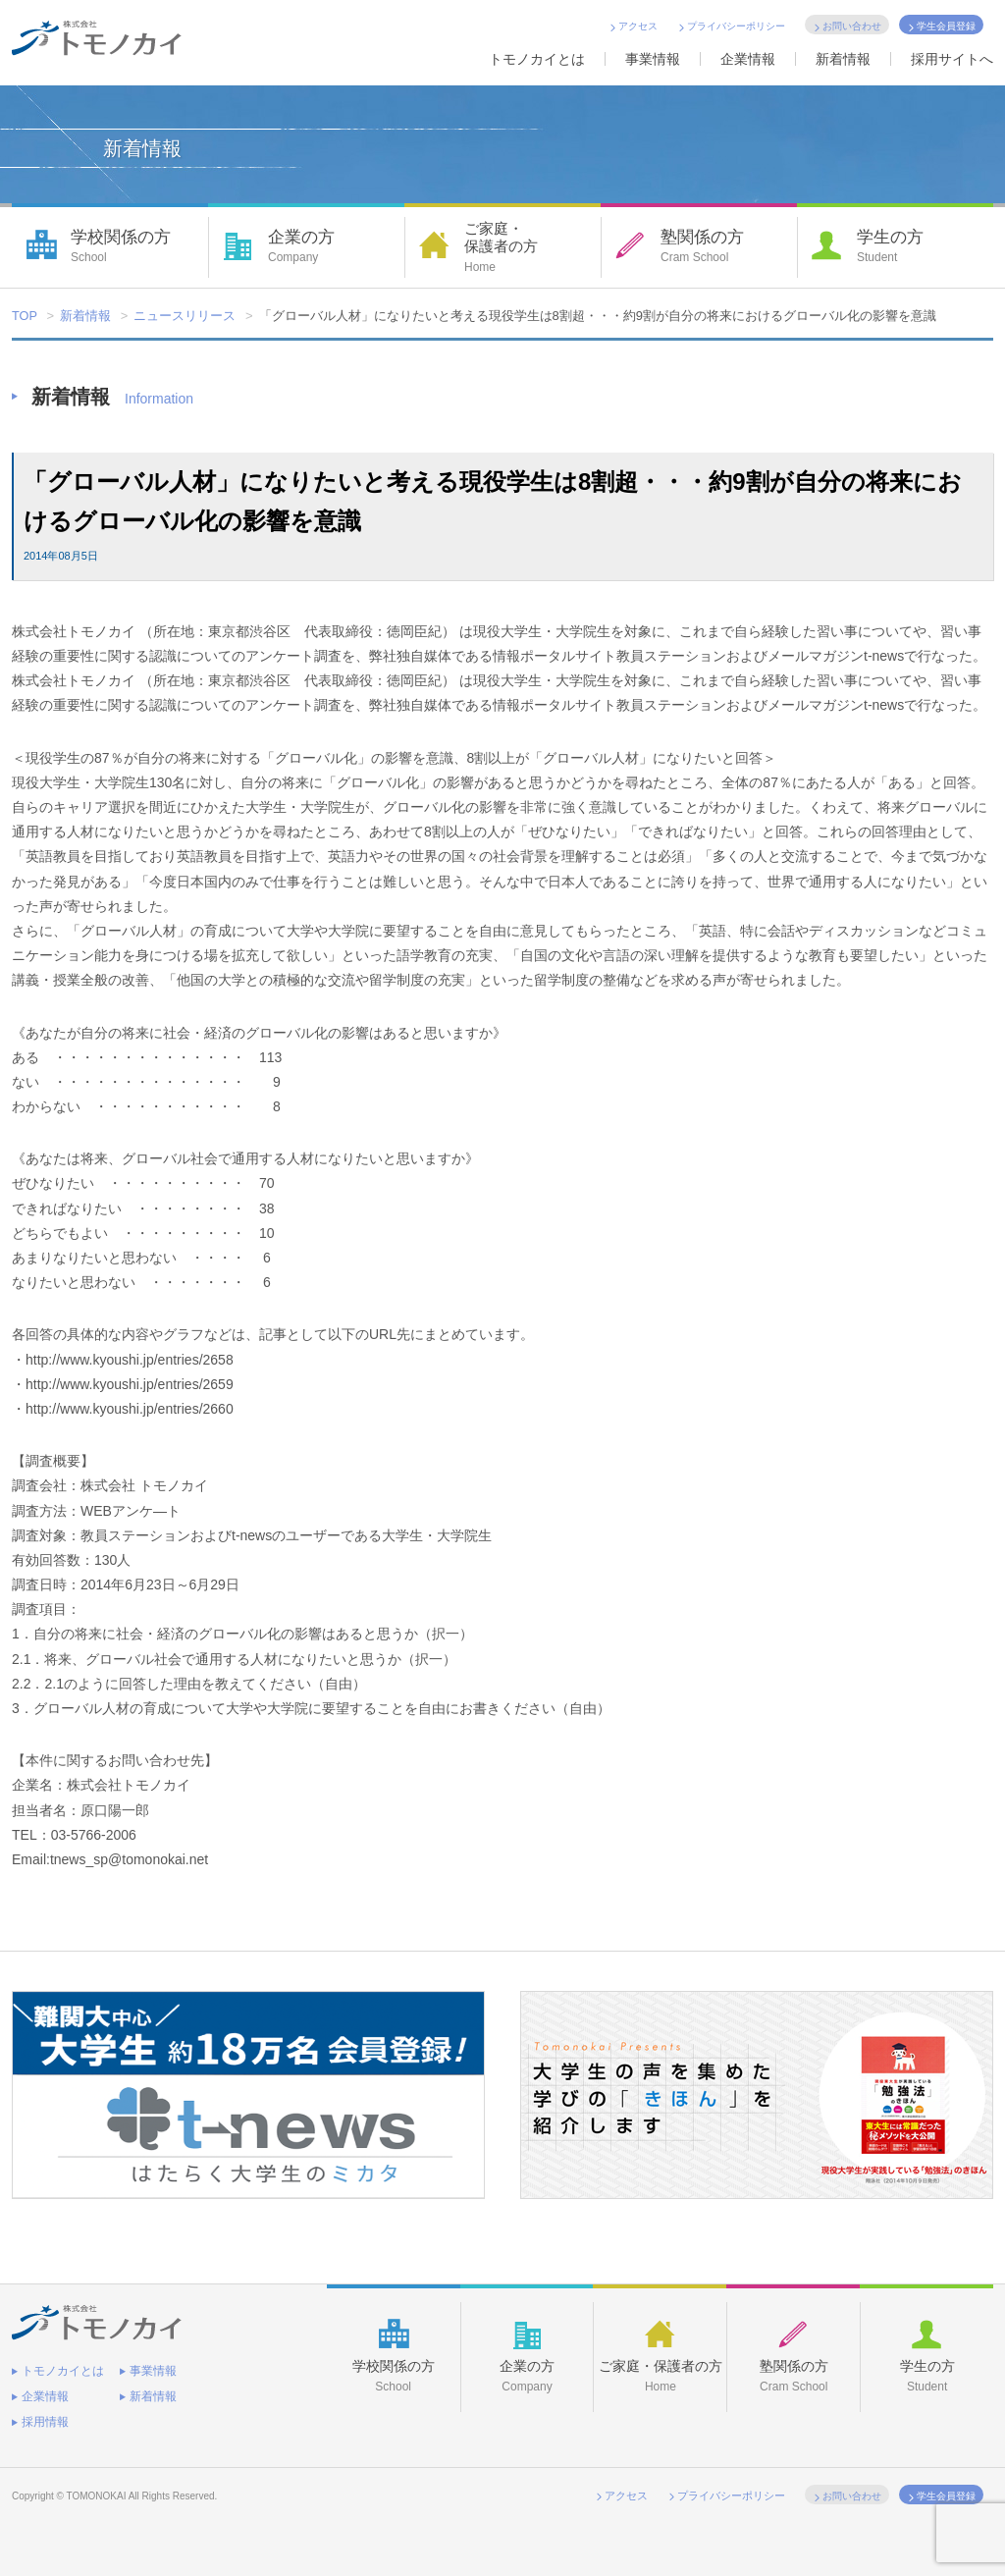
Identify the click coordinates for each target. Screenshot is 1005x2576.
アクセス (638, 26)
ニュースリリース (185, 316)
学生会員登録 (946, 26)
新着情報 (843, 59)
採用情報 (45, 2415)
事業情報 (652, 59)
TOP (25, 316)
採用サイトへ (952, 59)
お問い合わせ (851, 26)
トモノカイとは (537, 59)
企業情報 (747, 59)
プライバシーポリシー (736, 26)
